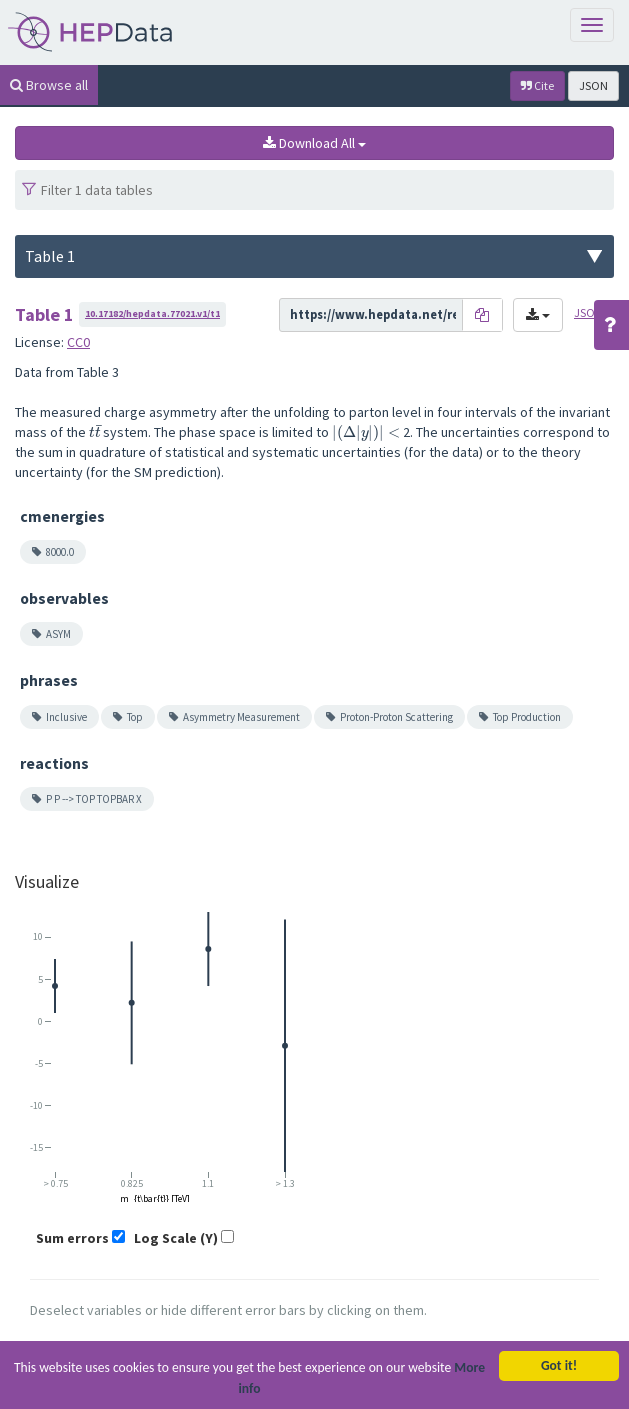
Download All (314, 143)
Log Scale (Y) (176, 1238)
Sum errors (72, 1238)
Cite (537, 85)
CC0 (78, 342)
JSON (593, 85)
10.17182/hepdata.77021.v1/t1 (152, 313)
